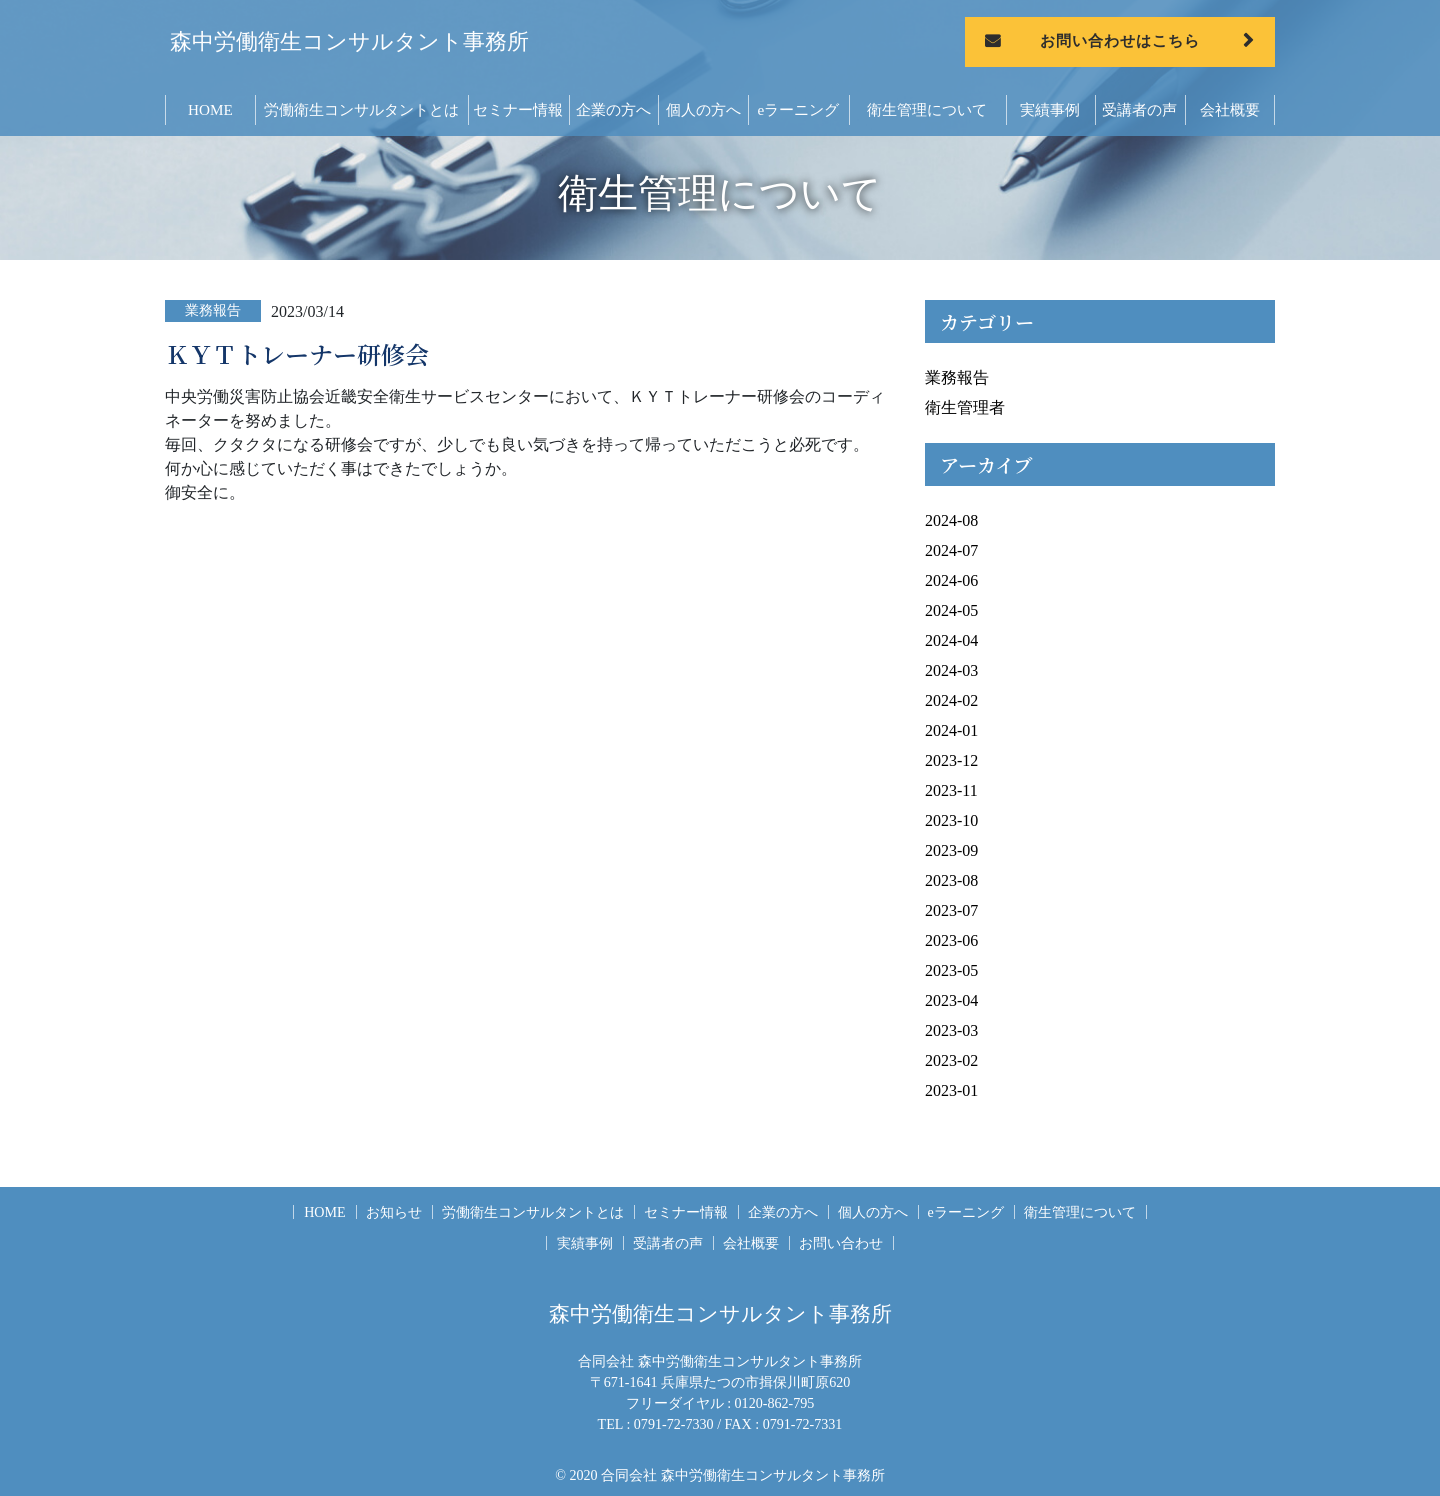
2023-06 (951, 940)
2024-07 (951, 550)
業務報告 (957, 377)
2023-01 (951, 1090)
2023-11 (951, 790)
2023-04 (951, 1000)
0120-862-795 (775, 1403)
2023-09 (951, 850)
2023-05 (951, 970)
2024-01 (951, 730)
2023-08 (951, 880)
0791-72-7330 (674, 1424)
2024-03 (951, 670)
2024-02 (951, 700)
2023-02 (951, 1060)
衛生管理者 (965, 407)
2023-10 (951, 820)
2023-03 (951, 1030)
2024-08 (951, 520)
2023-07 (951, 910)
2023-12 (951, 760)
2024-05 (951, 610)
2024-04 (951, 640)
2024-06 (951, 580)
